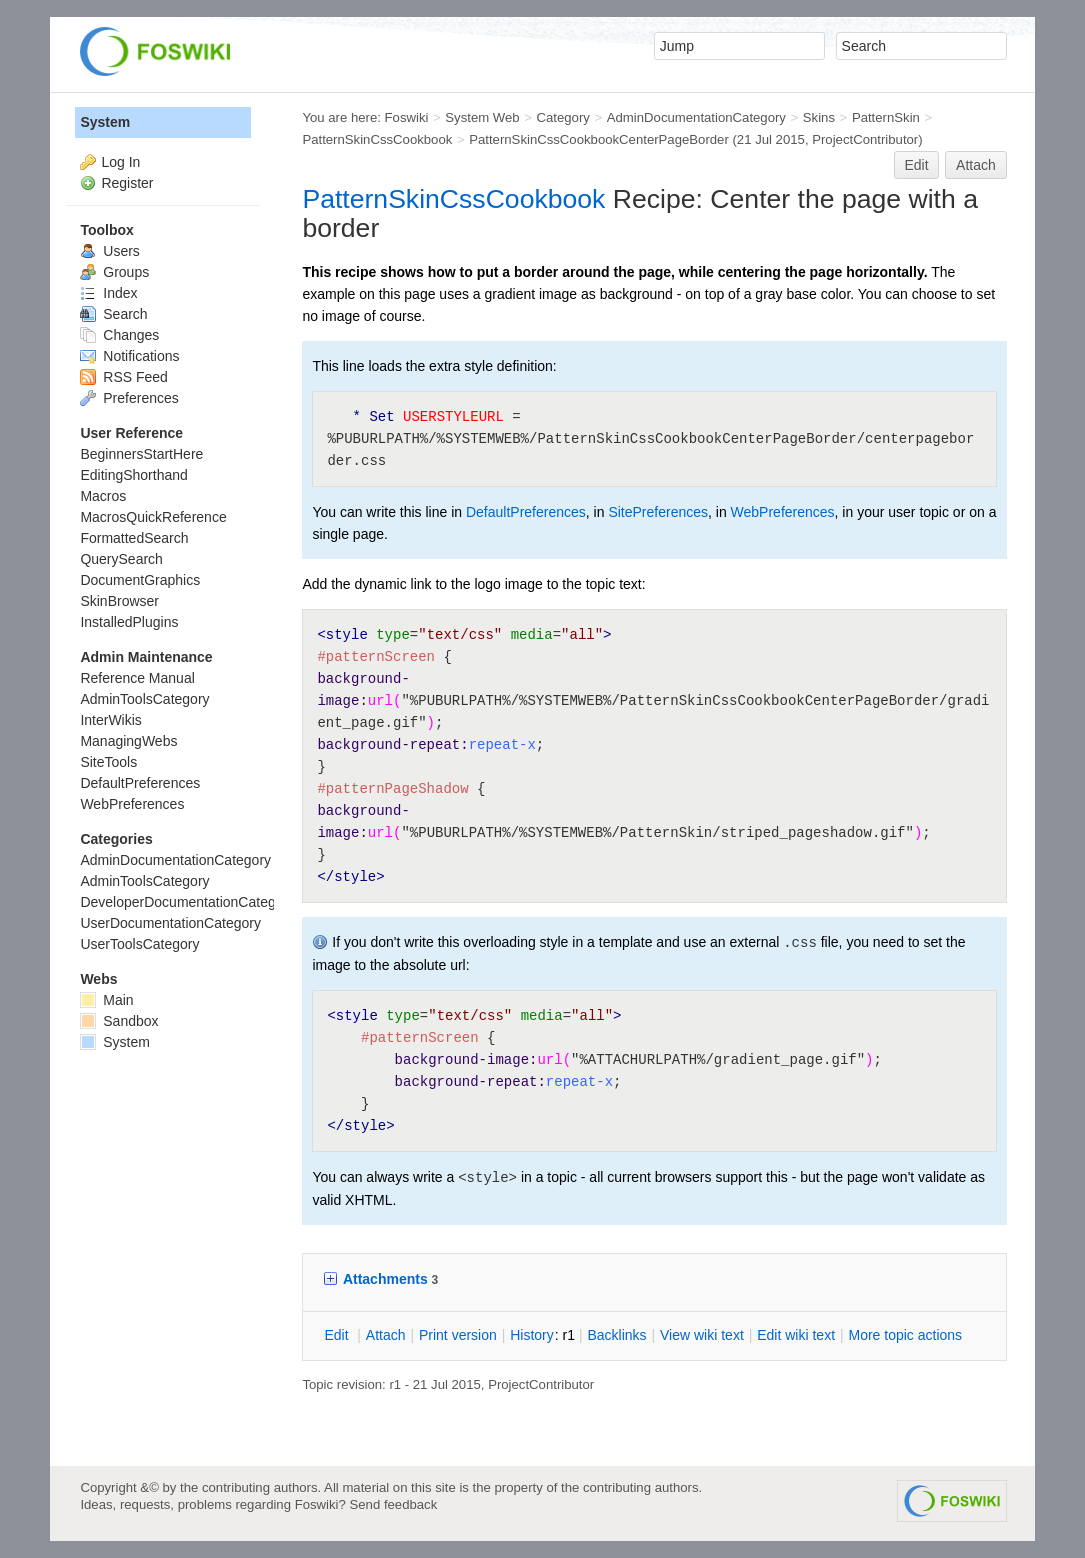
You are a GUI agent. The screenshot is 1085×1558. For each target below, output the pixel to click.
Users (109, 251)
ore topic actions (905, 1335)
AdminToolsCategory (144, 699)
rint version (458, 1335)
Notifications (129, 356)
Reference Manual (137, 678)
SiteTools (108, 762)
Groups (114, 272)
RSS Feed (123, 377)
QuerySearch (121, 559)
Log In (120, 162)
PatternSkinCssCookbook (377, 139)
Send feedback (394, 1504)
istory (532, 1335)
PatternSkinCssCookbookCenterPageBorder (599, 139)
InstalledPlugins (129, 622)
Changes (119, 335)
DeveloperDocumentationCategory (187, 902)
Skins (819, 117)
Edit (916, 165)
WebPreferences (783, 512)
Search (113, 314)
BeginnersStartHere (141, 454)
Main (106, 1000)
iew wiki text (702, 1335)
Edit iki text (796, 1335)
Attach (976, 165)
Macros (103, 496)
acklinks (616, 1335)
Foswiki (407, 117)
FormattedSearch (134, 538)
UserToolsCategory (139, 944)
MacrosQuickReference (153, 517)
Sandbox (119, 1021)
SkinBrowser (119, 601)
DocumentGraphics (140, 580)
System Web (482, 117)
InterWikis (110, 720)
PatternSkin (886, 117)
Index (108, 293)
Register (127, 183)
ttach (386, 1335)
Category (563, 117)
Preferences (129, 398)
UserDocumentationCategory (170, 923)
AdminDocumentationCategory (696, 117)
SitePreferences (658, 512)
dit (338, 1335)
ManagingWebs (128, 741)
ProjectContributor (865, 139)
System (105, 122)
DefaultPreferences (526, 512)
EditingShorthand (133, 475)
